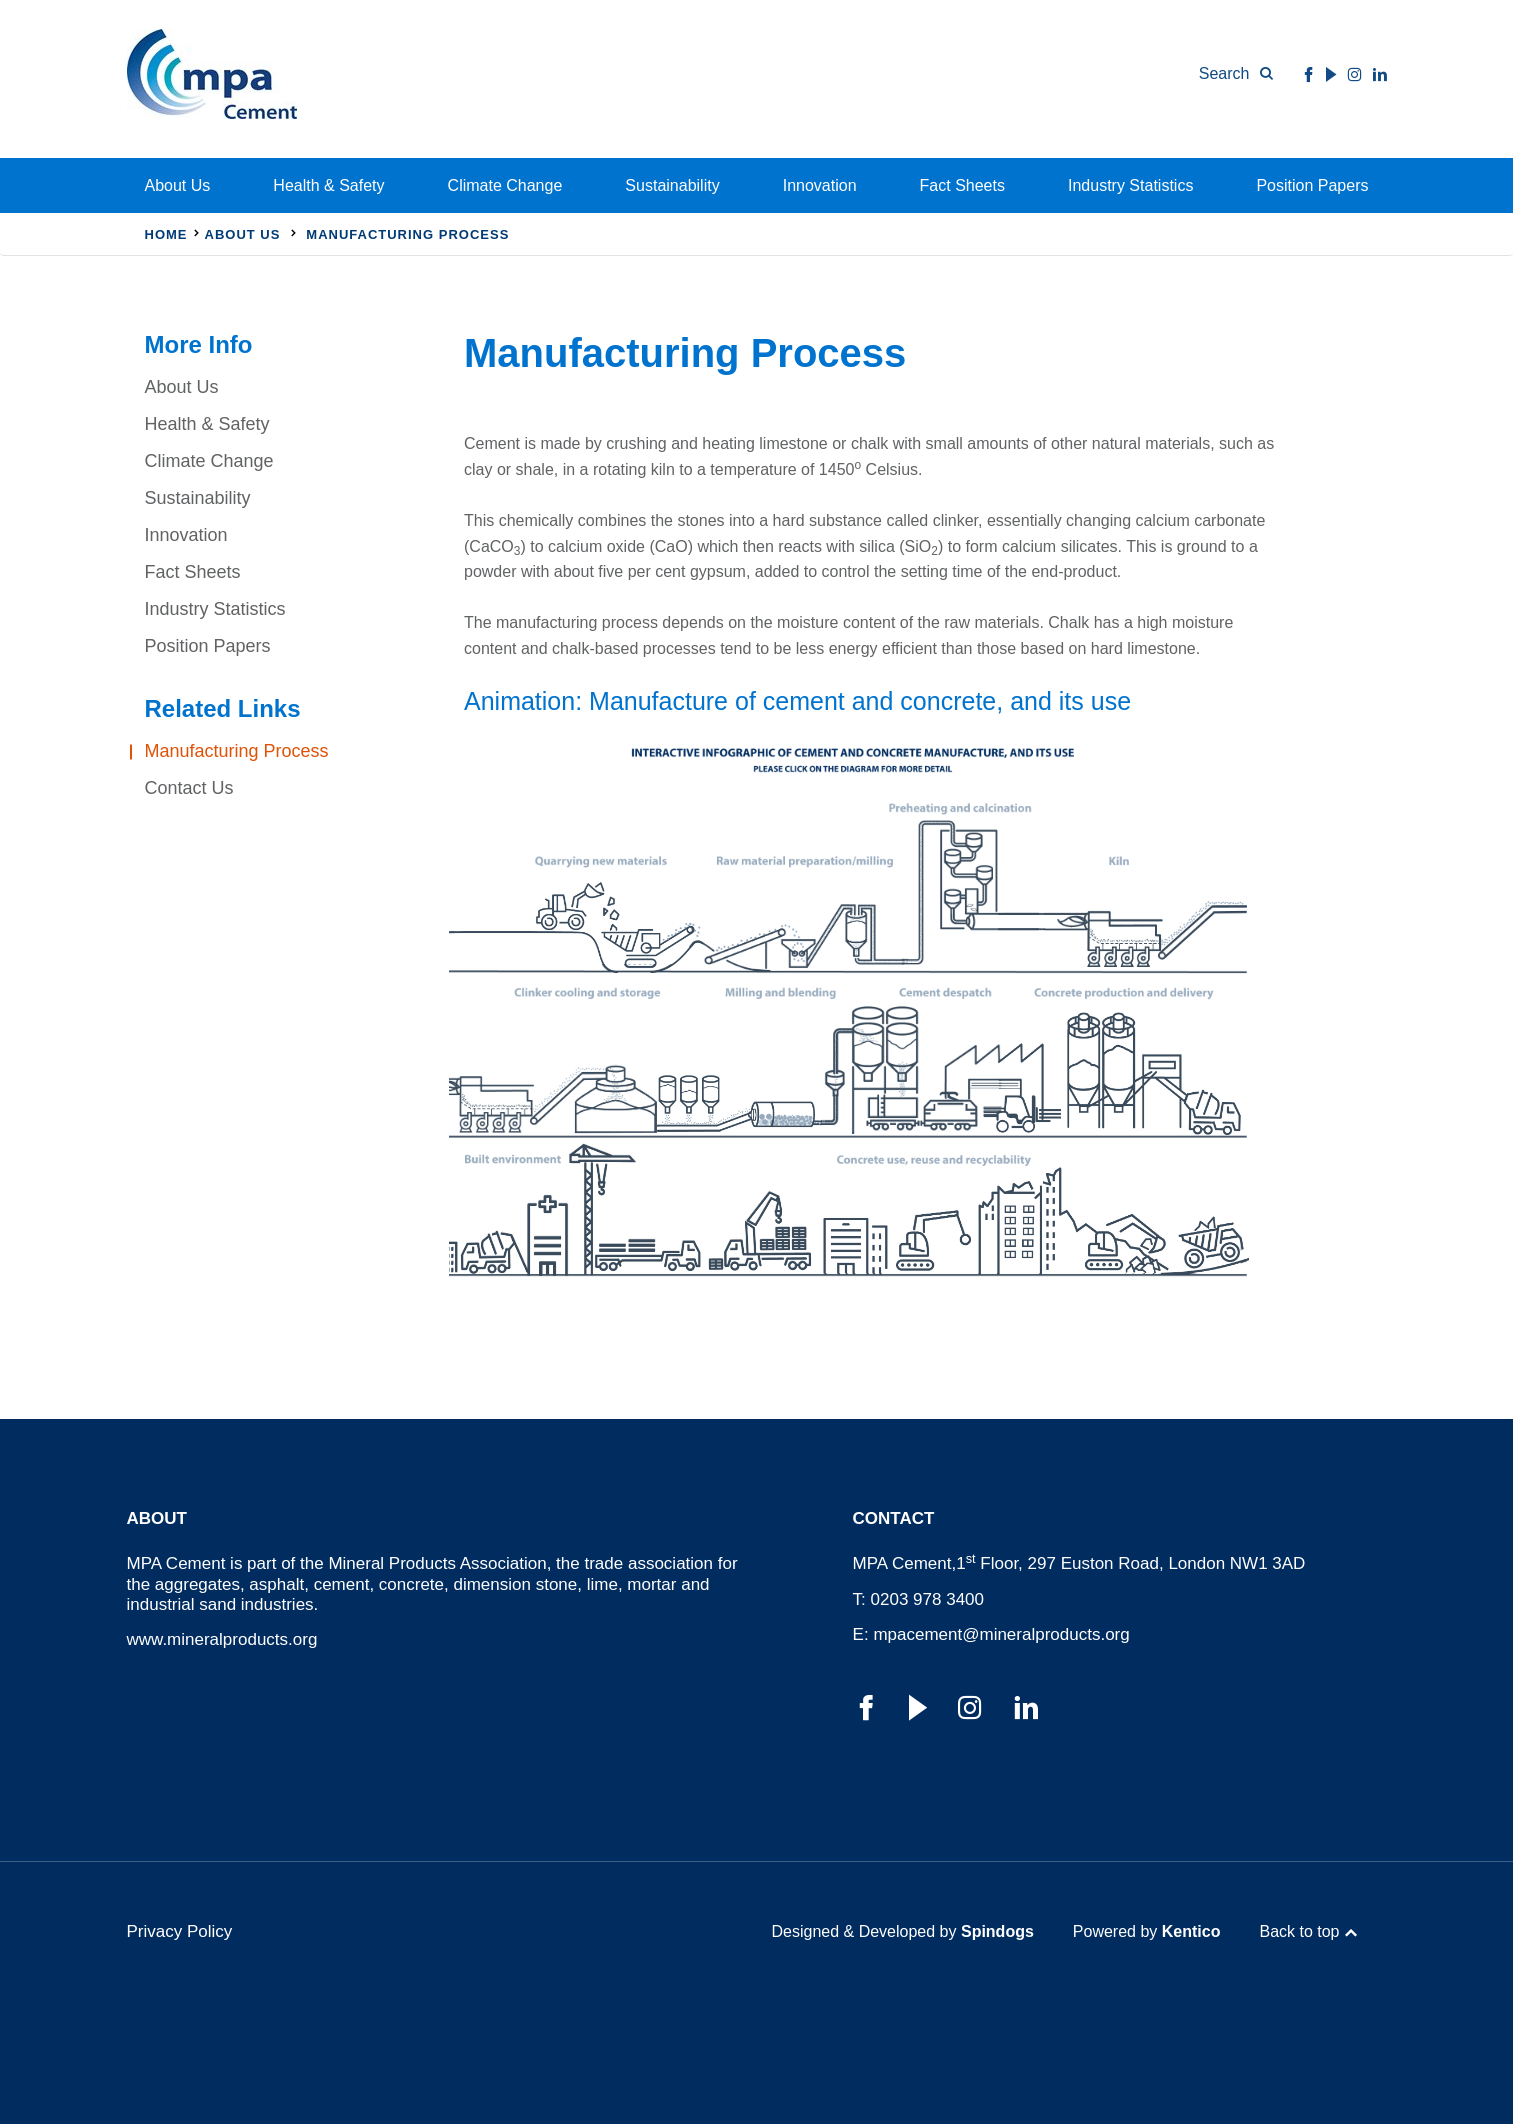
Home (166, 234)
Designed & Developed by (903, 1931)
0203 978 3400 (927, 1599)
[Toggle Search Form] (1236, 74)
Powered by (1147, 1931)
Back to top (1299, 1931)
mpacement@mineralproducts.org (1001, 1634)
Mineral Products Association (437, 1563)
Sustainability (672, 185)
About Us (178, 185)
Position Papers (1312, 185)
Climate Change (505, 185)
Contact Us (189, 788)
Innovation (820, 185)
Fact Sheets (962, 185)
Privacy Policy (180, 1931)
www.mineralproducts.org (222, 1639)
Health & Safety (328, 185)
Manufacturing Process (237, 751)
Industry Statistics (1130, 185)
